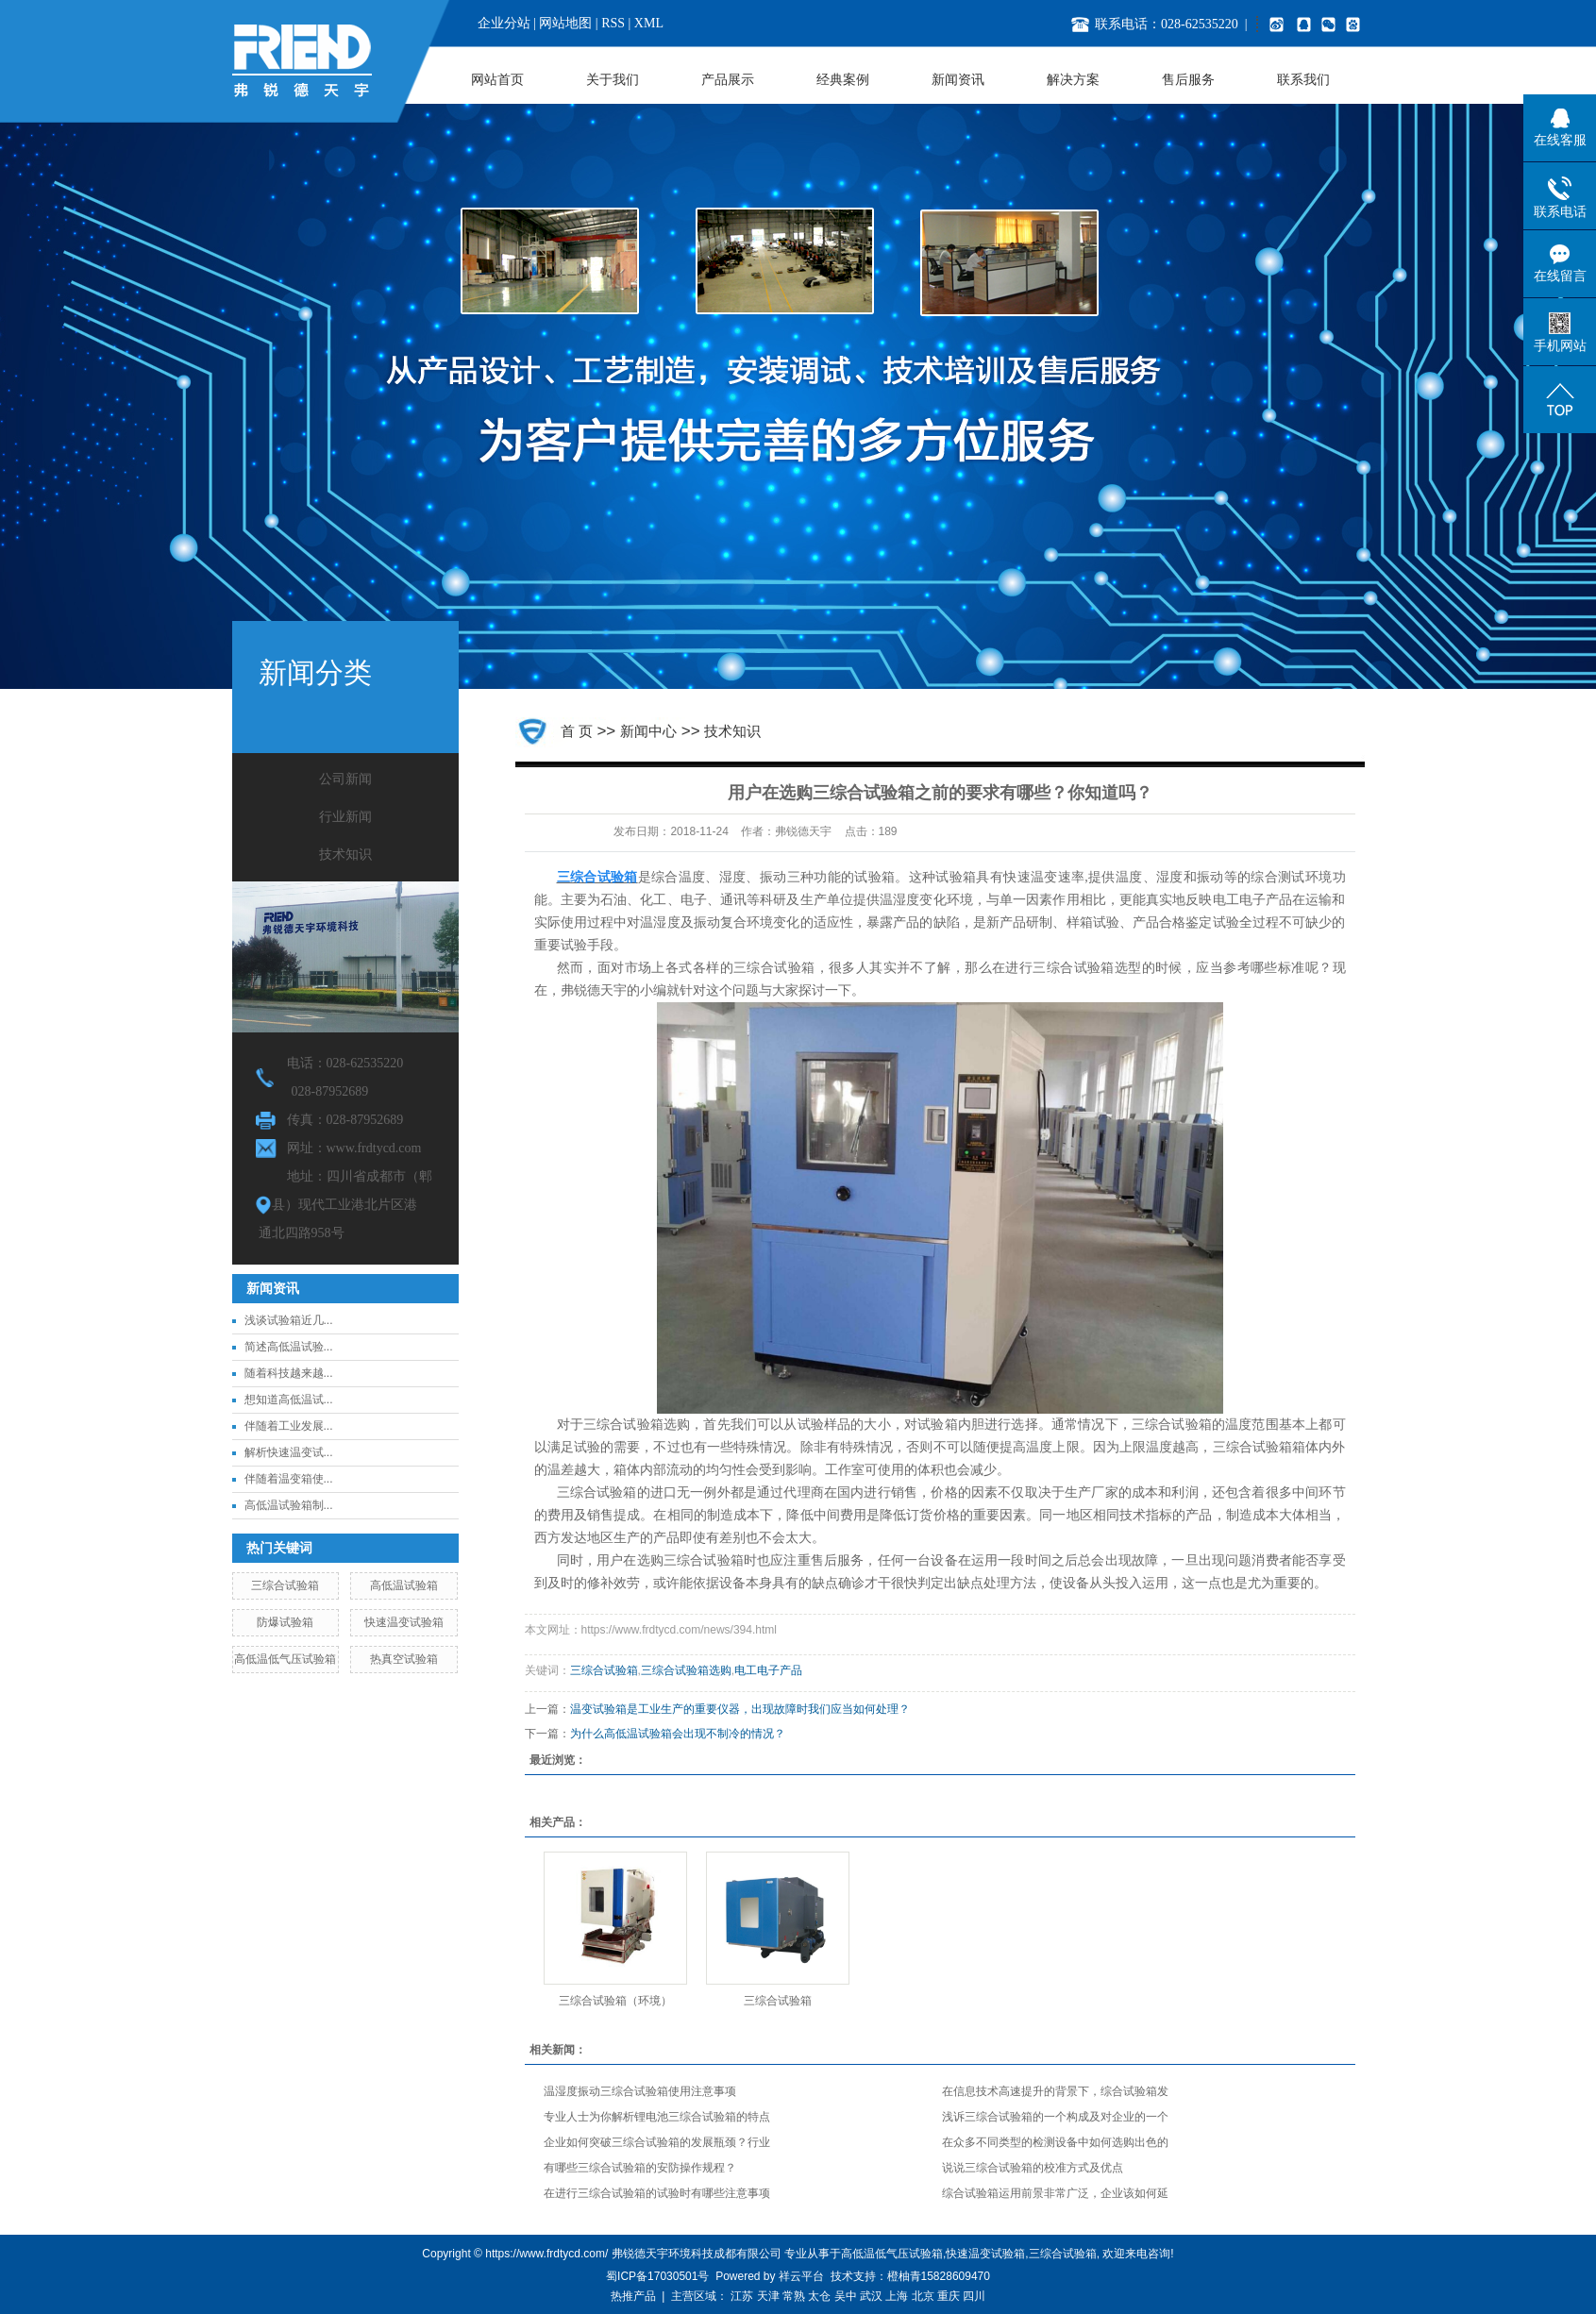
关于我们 (612, 80)
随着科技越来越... (288, 1373)
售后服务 (1188, 80)
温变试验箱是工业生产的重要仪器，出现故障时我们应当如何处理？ (740, 1709)
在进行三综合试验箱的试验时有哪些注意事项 (657, 2193)
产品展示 (727, 80)
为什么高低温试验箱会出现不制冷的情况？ (677, 1733)
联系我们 (1303, 80)
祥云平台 (801, 2276)
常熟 (793, 2296)
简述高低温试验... (288, 1346)
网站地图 (565, 23)
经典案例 (842, 80)
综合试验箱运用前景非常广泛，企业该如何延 (1055, 2193)
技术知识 (345, 854)
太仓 (819, 2296)
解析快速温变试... (288, 1452)
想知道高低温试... (288, 1399)
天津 (768, 2296)
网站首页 (497, 80)
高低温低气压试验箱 (285, 1659)
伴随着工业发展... (288, 1426)
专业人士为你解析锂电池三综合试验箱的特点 (657, 2116)
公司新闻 (345, 779)
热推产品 (633, 2296)
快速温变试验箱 (404, 1622)
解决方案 (1073, 80)
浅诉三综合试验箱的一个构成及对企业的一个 (1055, 2116)
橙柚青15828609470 (938, 2276)
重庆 (948, 2296)
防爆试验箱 (285, 1622)
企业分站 (504, 23)
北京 (923, 2296)
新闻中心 (648, 731)
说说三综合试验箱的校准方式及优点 (1032, 2167)
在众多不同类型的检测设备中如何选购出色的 (1055, 2142)
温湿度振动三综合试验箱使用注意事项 (640, 2091)
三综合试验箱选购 (686, 1670)
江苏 (742, 2296)
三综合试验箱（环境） (615, 2000)
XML (649, 23)
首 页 (577, 731)
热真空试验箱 (404, 1659)
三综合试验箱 (285, 1585)
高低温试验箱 (404, 1585)
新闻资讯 (958, 80)
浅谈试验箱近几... (288, 1320)
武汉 (871, 2296)
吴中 (845, 2296)
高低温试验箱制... (288, 1505)
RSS (613, 23)
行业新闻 (345, 817)
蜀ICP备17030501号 (657, 2276)
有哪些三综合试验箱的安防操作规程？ (640, 2167)
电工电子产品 (768, 1670)
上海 (896, 2296)
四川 (974, 2296)
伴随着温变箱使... (288, 1478)
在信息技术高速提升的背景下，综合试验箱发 (1055, 2091)
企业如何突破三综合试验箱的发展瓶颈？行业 (657, 2142)
